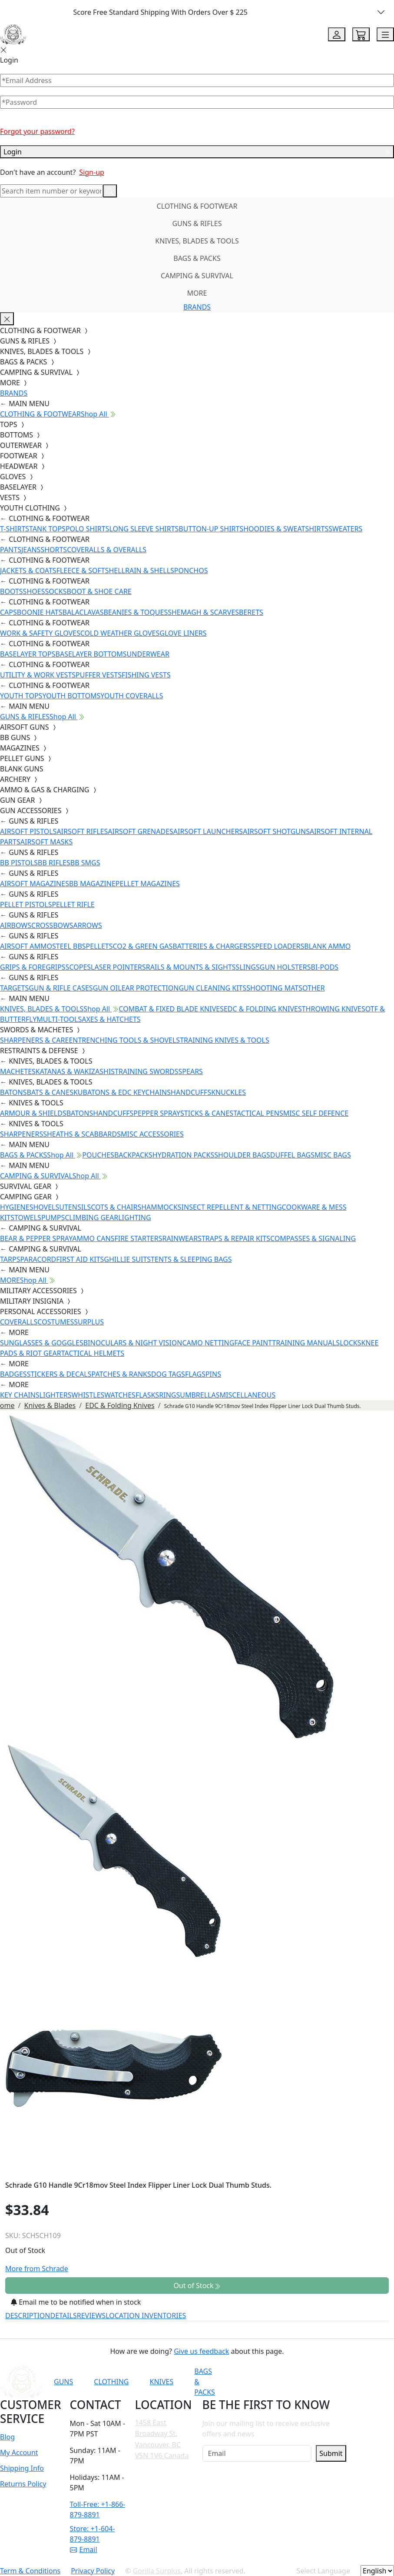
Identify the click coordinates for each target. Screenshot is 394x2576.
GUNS (63, 2381)
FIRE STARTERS (138, 1238)
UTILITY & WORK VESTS (38, 675)
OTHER (313, 988)
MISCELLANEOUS (248, 1395)
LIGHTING (134, 1217)
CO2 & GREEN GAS (143, 946)
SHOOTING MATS (274, 988)
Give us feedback (201, 2351)
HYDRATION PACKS (183, 1155)
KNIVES (161, 2381)
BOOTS (11, 591)
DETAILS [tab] (63, 2315)
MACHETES (18, 1071)
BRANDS (197, 307)
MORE (197, 293)
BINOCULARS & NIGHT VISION (132, 1343)
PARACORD (38, 1259)
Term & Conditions (30, 2571)
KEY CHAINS (20, 1395)
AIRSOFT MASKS (46, 842)
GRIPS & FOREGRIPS (33, 967)
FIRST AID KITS (80, 1259)
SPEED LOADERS (277, 946)
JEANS (30, 549)
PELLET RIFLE (73, 904)
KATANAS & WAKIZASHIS (75, 1071)
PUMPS (53, 1217)
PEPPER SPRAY (156, 1113)
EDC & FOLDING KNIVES (263, 1009)
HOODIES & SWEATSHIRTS (285, 529)
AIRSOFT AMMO (26, 946)
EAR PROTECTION (150, 988)
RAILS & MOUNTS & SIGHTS (191, 967)
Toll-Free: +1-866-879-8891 (98, 2509)
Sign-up (91, 172)
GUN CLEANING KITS (212, 988)
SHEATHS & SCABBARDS (82, 1134)
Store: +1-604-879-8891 (92, 2534)
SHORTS (53, 549)
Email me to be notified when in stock (76, 2302)
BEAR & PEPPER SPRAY (36, 1238)
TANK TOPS (47, 529)
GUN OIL (107, 988)
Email (83, 2549)
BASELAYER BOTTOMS (91, 654)
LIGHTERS (56, 1395)
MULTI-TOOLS (59, 1019)
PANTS (10, 549)
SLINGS (248, 967)
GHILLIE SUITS (127, 1259)
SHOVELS (45, 1207)
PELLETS (99, 946)
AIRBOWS (15, 925)
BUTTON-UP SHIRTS (211, 529)
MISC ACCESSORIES (152, 1134)
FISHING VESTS (146, 675)
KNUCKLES (228, 1092)
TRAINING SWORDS (146, 1071)
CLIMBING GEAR (91, 1217)
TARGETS (14, 988)
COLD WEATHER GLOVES (119, 633)
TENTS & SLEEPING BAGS (191, 1259)
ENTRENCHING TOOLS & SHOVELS (124, 1040)
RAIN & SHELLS (149, 570)
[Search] (51, 190)
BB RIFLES (54, 863)
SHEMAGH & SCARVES (203, 612)
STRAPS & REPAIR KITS (234, 1238)
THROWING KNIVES (333, 1009)
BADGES (13, 1374)
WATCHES (120, 1395)
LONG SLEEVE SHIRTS (144, 529)
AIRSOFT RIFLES (82, 831)
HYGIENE (15, 1207)
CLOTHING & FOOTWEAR (197, 206)
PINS (213, 1374)
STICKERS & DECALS (59, 1374)
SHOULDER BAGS (242, 1155)
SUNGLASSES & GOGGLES (41, 1343)
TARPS (10, 1259)
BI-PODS (325, 967)
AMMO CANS (93, 1238)
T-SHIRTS (14, 529)
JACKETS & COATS (28, 570)
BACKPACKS (133, 1155)
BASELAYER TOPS (28, 654)
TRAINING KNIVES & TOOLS (224, 1040)
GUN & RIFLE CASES (61, 988)
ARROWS (87, 925)
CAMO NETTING (208, 1343)
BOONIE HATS (40, 612)
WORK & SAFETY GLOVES (40, 633)
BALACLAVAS (83, 612)
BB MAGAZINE (92, 883)
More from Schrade (36, 2268)
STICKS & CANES (206, 1113)
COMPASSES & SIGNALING (313, 1238)
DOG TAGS (168, 1374)
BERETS (251, 612)
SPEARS (191, 1071)
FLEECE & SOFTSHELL (90, 570)
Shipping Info (22, 2468)
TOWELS (27, 1217)
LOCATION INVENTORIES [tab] (146, 2315)
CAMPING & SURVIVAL (197, 275)
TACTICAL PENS (258, 1113)
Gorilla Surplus (157, 2571)
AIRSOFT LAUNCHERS (208, 831)
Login (197, 152)
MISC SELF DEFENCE (315, 1113)
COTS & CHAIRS (116, 1207)
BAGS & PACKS (196, 258)
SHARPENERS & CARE (34, 1040)
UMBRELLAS (199, 1395)
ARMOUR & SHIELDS (33, 1113)
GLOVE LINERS (182, 633)
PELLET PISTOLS (26, 904)
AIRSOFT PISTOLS (28, 831)
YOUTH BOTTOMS (71, 696)
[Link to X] (358, 2381)
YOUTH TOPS (21, 696)
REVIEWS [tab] (91, 2315)
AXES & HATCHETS (111, 1019)
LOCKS (350, 1343)
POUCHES (98, 1155)
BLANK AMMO (327, 946)
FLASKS (147, 1395)
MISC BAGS (333, 1155)
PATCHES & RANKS (121, 1374)
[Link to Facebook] (294, 2381)
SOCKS (55, 591)
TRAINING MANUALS (306, 1343)
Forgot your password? (37, 131)
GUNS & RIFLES (197, 223)
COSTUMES (55, 1322)
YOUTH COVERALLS (131, 696)
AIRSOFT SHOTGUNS (276, 831)
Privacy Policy (93, 2571)
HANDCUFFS (191, 1092)
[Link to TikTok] (336, 2381)
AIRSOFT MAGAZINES (34, 883)
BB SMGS (85, 863)
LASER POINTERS (118, 967)
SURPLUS (89, 1322)
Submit (330, 2453)
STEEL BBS (69, 946)
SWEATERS (345, 529)
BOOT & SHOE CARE (99, 591)
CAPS (8, 612)
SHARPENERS (21, 1134)
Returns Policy (23, 2484)
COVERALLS (18, 1322)
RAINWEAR (180, 1238)
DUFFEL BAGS (292, 1155)
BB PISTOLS (19, 863)
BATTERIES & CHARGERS (211, 946)
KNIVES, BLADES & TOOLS (196, 241)
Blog (7, 2437)
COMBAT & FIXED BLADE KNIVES (171, 1009)
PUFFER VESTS (99, 675)
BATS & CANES (50, 1092)
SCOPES (78, 967)
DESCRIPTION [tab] (27, 2315)
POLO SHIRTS (87, 529)
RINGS (169, 1395)
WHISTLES (87, 1395)
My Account (19, 2452)
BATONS (13, 1092)
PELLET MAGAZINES (148, 883)
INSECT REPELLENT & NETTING (232, 1207)
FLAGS (195, 1374)
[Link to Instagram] (315, 2381)
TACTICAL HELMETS (92, 1353)
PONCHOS (191, 570)
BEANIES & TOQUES (135, 612)
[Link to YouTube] (273, 2381)
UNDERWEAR (148, 654)
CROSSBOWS (52, 925)
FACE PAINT (253, 1343)
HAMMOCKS (161, 1207)
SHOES (34, 591)
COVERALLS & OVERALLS (106, 549)
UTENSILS (75, 1207)
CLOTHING (111, 2381)
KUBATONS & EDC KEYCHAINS (122, 1092)
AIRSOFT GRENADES (140, 831)
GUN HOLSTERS (285, 967)
